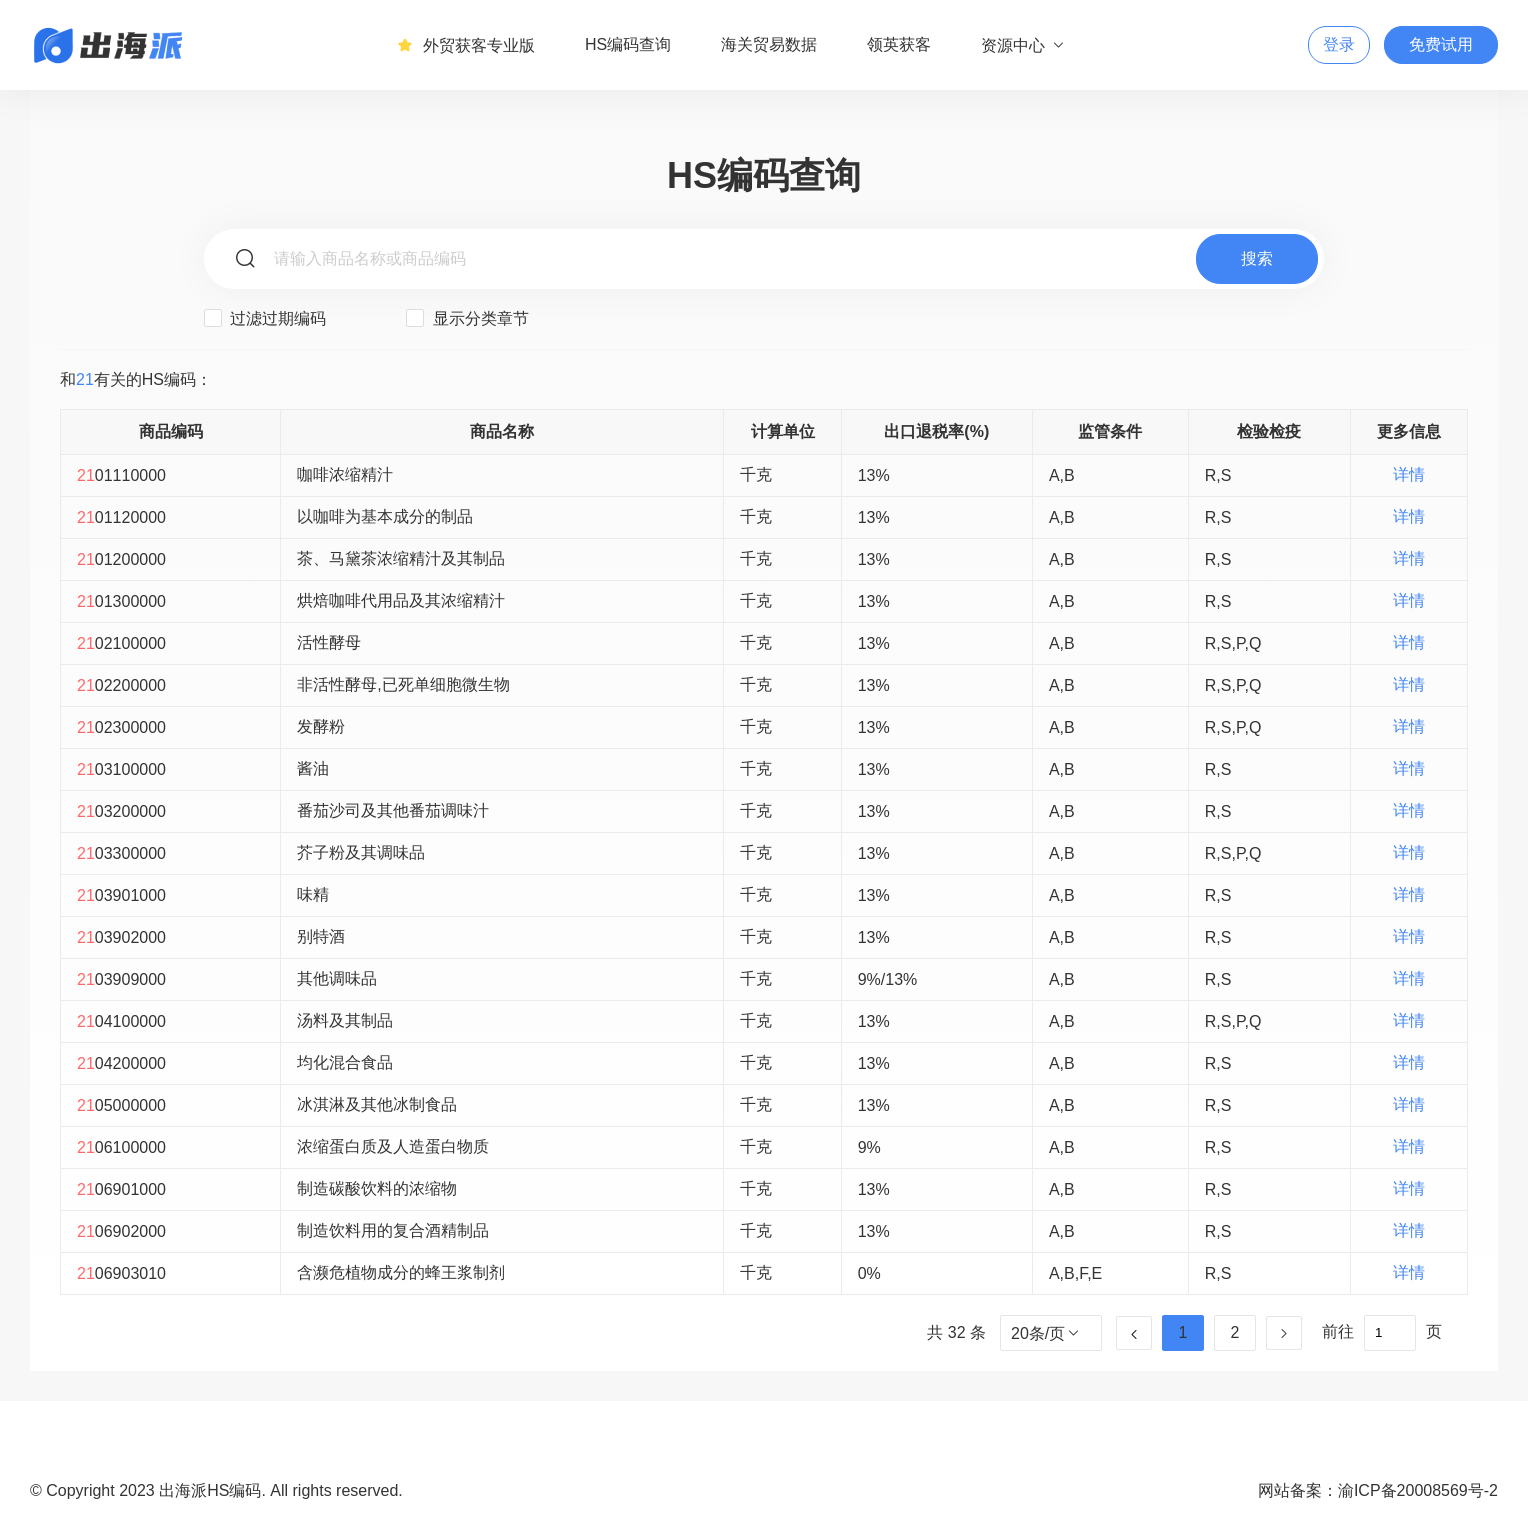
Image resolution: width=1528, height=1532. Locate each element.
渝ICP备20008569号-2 (1418, 1490)
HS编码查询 (628, 44)
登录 (1339, 44)
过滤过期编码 (265, 318)
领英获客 (899, 44)
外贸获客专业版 (466, 45)
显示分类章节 (467, 318)
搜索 (1257, 258)
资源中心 (1023, 45)
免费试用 (1441, 44)
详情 (1409, 474)
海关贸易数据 (769, 44)
